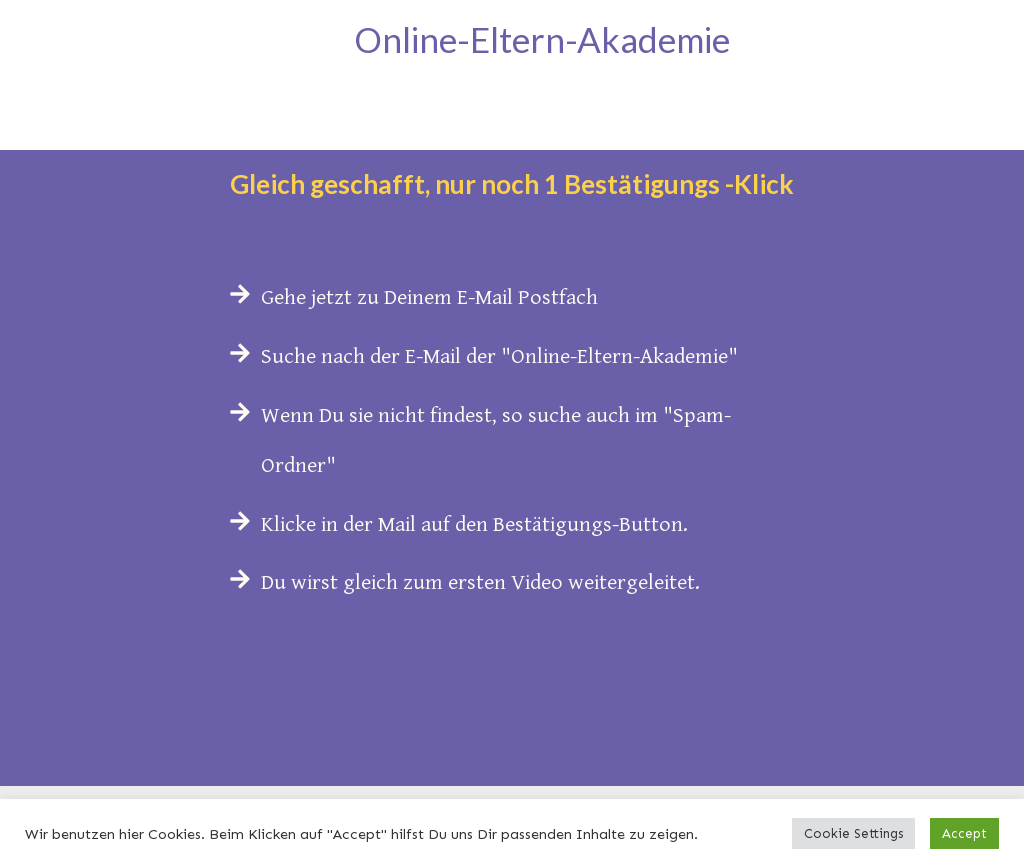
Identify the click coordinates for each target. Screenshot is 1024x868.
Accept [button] (964, 833)
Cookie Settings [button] (853, 833)
